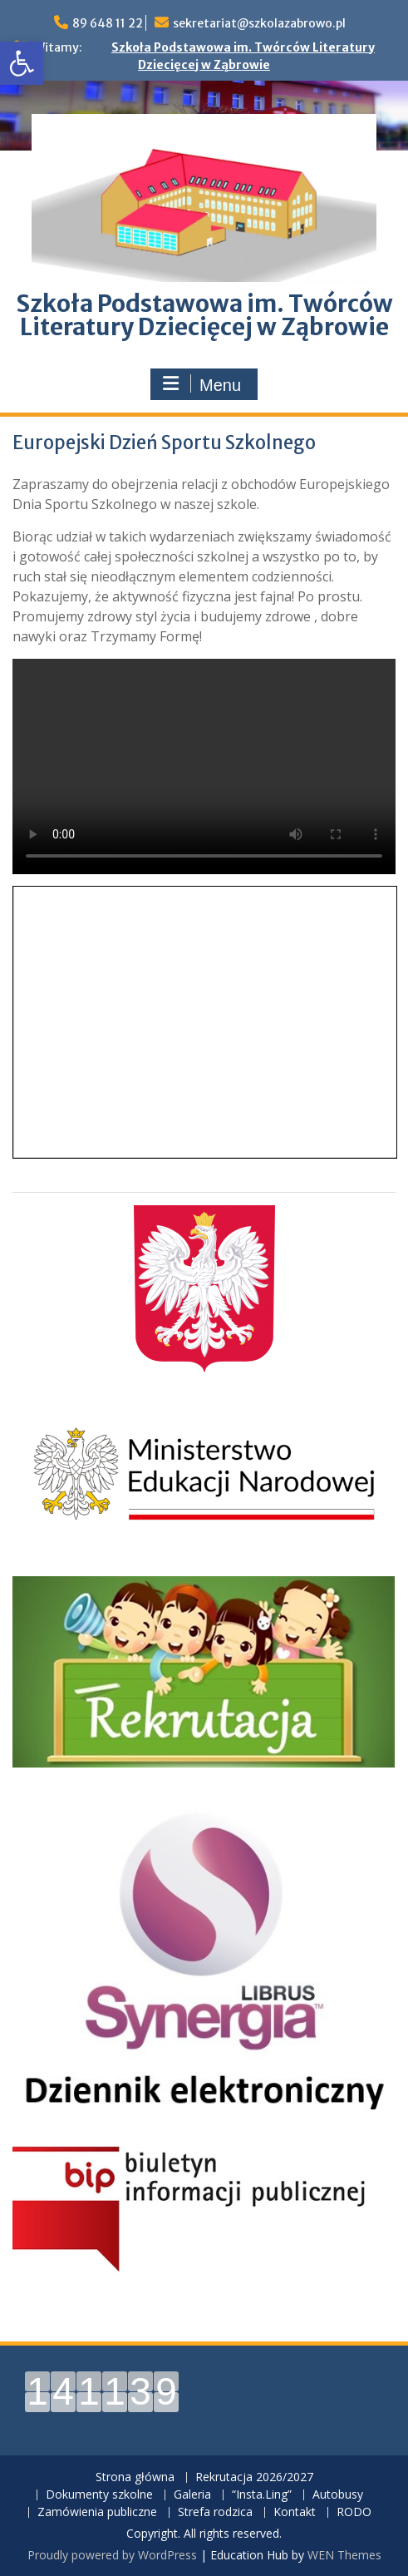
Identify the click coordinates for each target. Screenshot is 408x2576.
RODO (354, 2512)
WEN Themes (344, 2555)
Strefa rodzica (215, 2512)
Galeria (192, 2494)
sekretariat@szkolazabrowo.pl (259, 23)
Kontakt (294, 2512)
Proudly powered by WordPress (112, 2555)
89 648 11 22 (107, 23)
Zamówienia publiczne (97, 2512)
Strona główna (135, 2477)
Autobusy (337, 2494)
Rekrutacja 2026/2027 (254, 2477)
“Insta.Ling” (262, 2494)
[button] (21, 63)
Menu (202, 384)
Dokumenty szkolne (99, 2494)
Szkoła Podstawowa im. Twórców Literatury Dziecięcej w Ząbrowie (204, 315)
